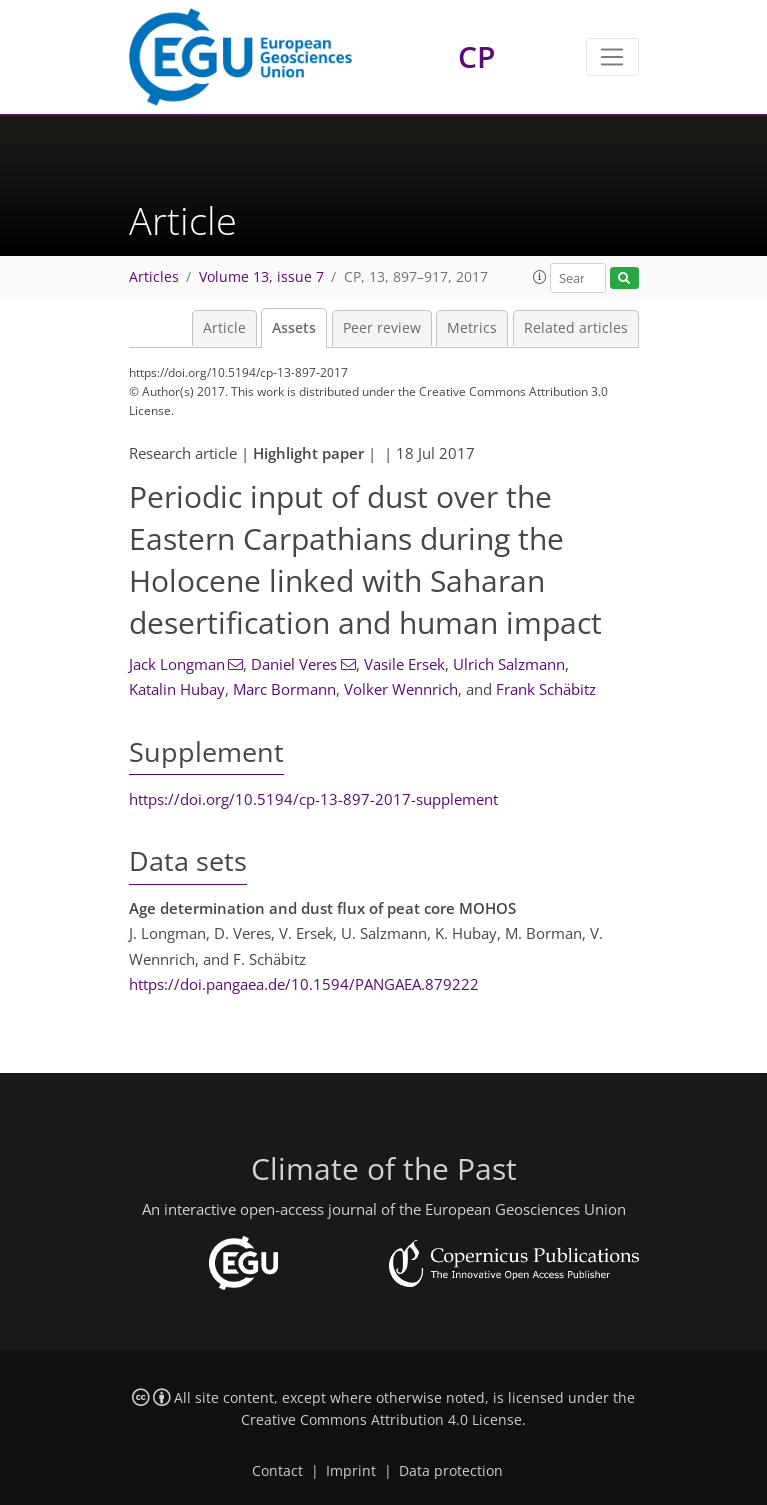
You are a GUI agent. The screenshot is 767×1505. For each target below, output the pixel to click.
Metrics (472, 328)
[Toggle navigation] (612, 57)
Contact (277, 1471)
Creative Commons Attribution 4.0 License (381, 1420)
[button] (540, 277)
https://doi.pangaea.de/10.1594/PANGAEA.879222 (304, 984)
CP (476, 56)
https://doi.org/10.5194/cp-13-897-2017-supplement (313, 799)
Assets (294, 328)
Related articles (576, 328)
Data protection (451, 1471)
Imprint (351, 1471)
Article (224, 328)
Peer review (382, 328)
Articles (154, 277)
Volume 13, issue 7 (261, 277)
